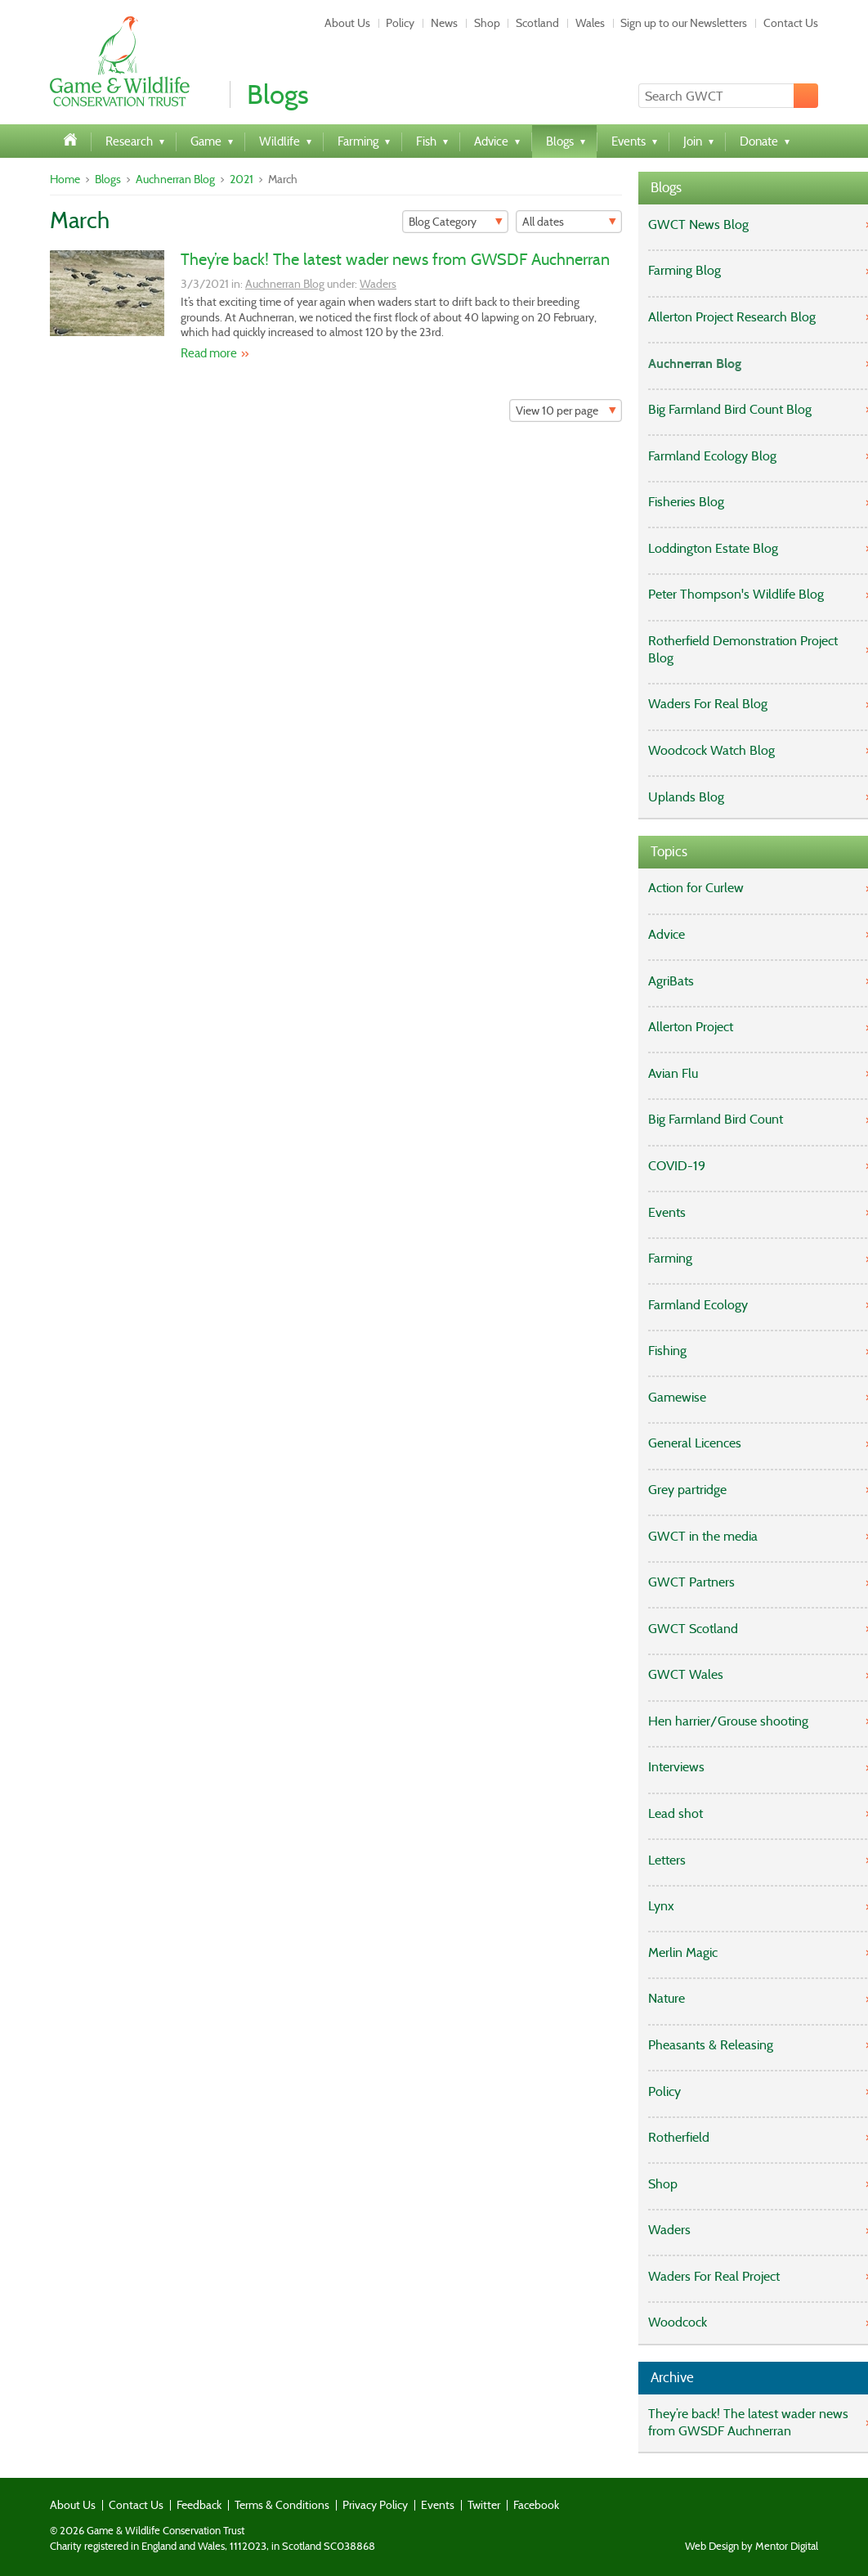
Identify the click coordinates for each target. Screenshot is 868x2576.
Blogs (108, 179)
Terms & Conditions (282, 2504)
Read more (209, 353)
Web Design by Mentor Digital (751, 2546)
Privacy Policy (375, 2504)
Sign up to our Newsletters (683, 23)
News (444, 23)
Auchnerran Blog (175, 179)
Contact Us (790, 23)
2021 (241, 179)
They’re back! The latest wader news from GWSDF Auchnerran (395, 259)
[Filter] (455, 221)
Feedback (199, 2504)
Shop (487, 23)
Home (65, 179)
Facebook (536, 2504)
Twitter (484, 2504)
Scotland (537, 23)
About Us (347, 23)
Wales (590, 23)
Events (437, 2504)
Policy (400, 23)
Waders (378, 283)
